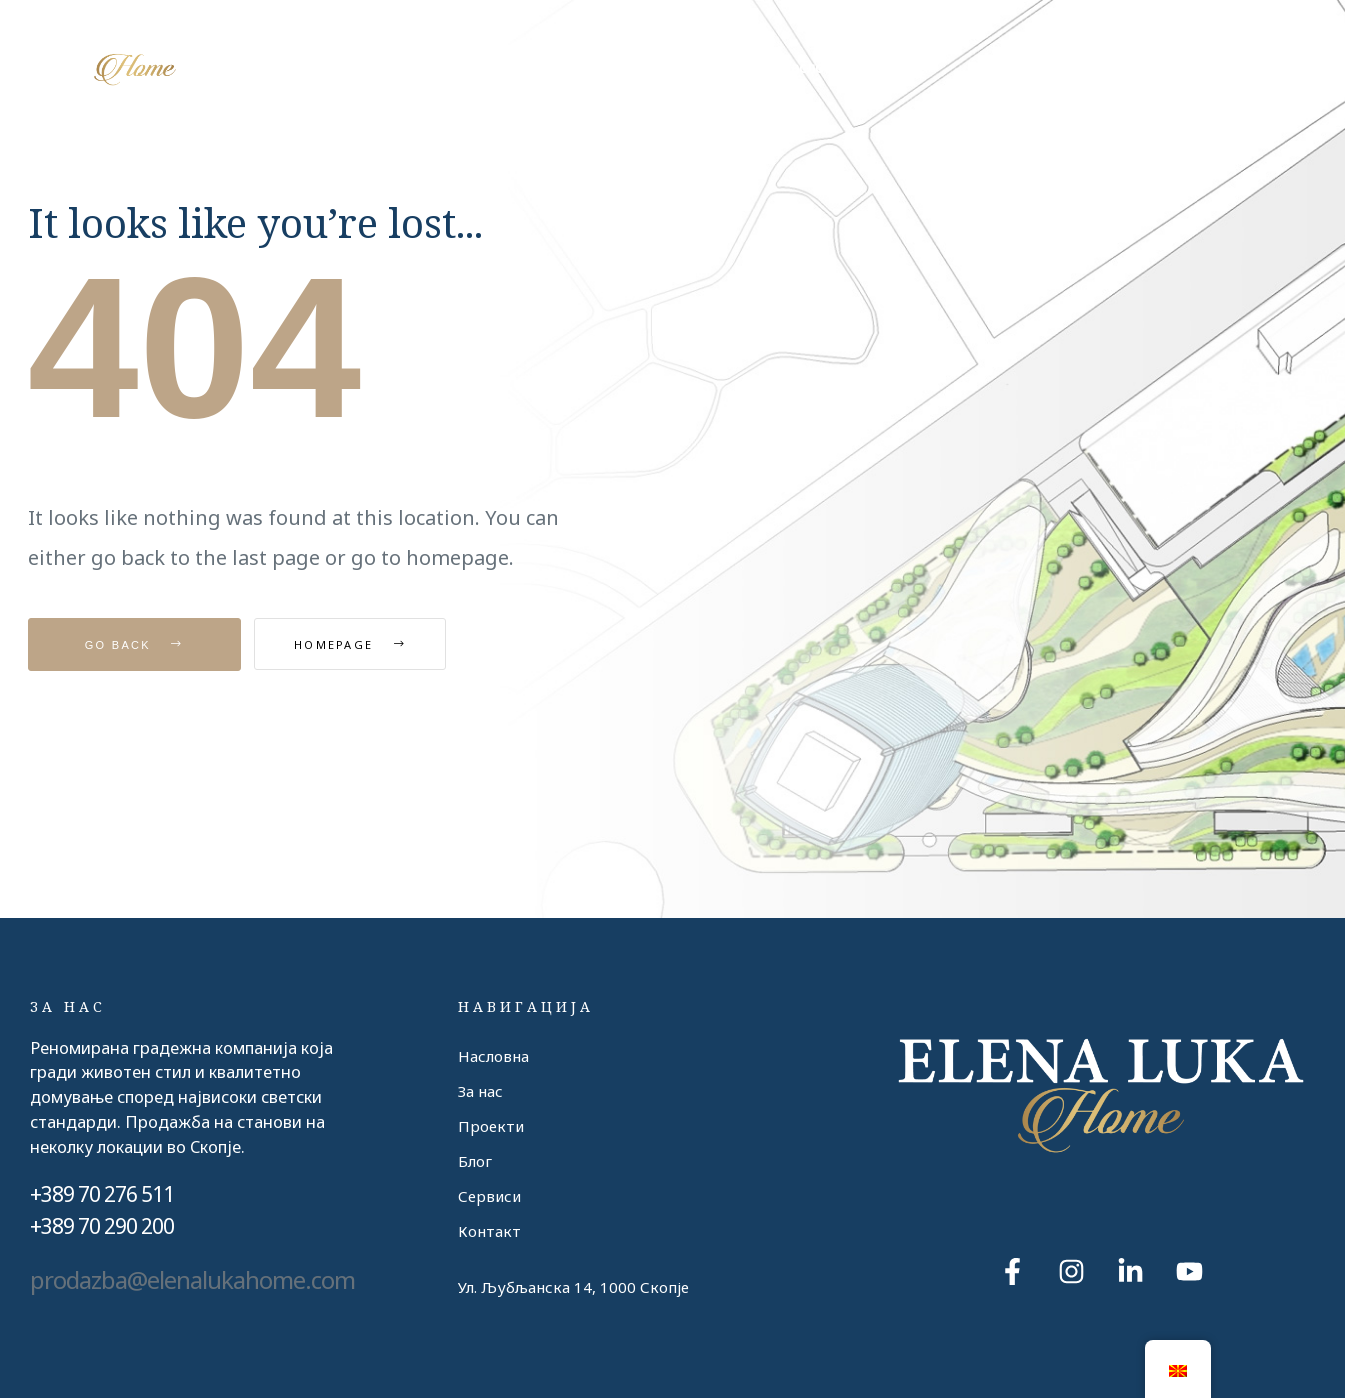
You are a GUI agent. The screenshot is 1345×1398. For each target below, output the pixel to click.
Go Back (134, 645)
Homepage (367, 644)
